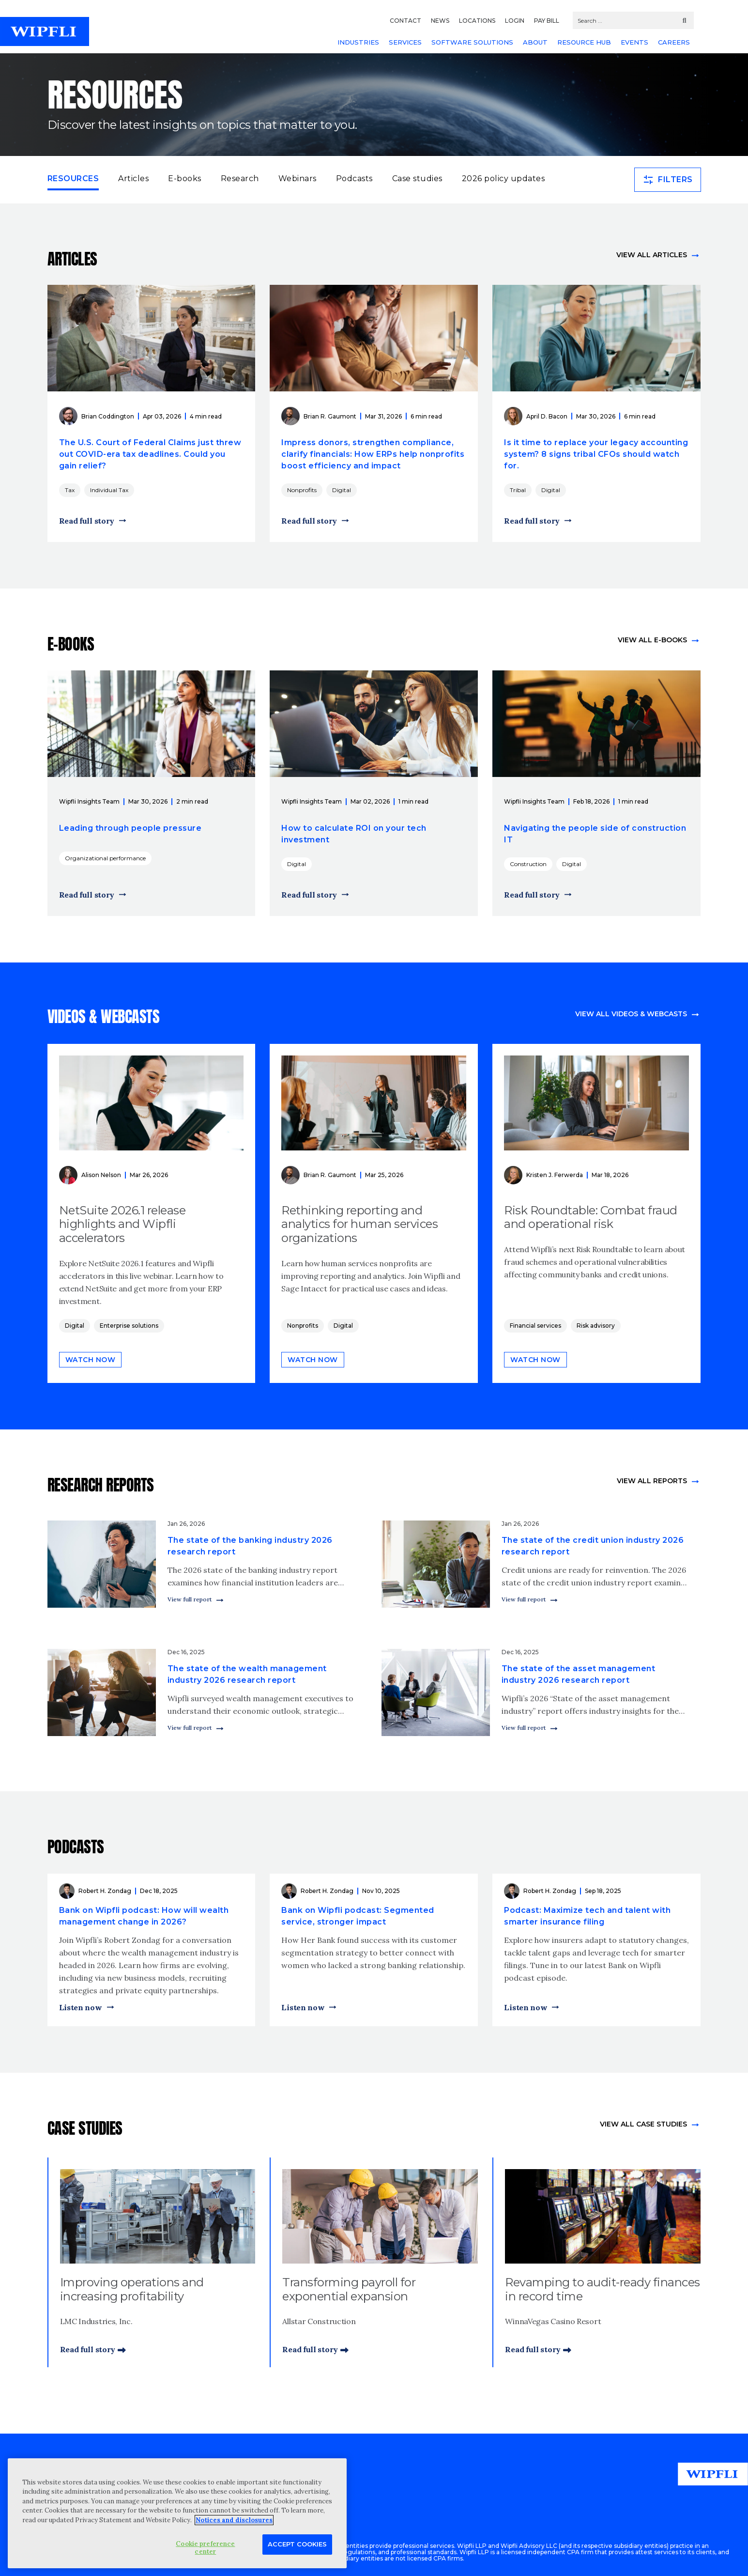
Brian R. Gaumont (330, 416)
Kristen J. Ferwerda (554, 1175)
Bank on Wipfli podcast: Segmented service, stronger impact (357, 1916)
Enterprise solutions (129, 1325)
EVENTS (634, 42)
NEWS (440, 20)
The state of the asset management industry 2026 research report (579, 1674)
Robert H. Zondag (104, 1890)
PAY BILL (546, 20)
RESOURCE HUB (584, 42)
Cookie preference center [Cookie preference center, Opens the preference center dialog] (205, 2548)
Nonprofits (302, 490)
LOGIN (514, 20)
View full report (190, 1599)
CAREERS (674, 42)
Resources (73, 177)
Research (240, 178)
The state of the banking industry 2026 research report (250, 1546)
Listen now (80, 2007)
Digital (341, 490)
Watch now (90, 1359)
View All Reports (652, 1480)
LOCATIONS (477, 20)
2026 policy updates (503, 178)
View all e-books (652, 640)
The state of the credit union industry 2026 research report (593, 1546)
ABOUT (535, 42)
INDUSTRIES (358, 42)
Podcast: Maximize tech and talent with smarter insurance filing (587, 1916)
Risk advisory (596, 1325)
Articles (133, 178)
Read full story (87, 521)
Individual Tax (109, 490)
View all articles (651, 254)
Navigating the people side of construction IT (595, 833)
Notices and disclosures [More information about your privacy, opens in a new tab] (234, 2520)
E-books (184, 178)
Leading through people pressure (130, 828)
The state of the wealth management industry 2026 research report (247, 1674)
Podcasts (354, 178)
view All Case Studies (643, 2124)
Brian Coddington (107, 416)
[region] (177, 2513)
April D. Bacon (546, 416)
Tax (70, 490)
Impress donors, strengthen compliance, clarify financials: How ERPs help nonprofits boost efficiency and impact (372, 454)
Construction (528, 864)
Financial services (535, 1325)
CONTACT (405, 20)
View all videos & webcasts (631, 1013)
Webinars (297, 178)
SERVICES (405, 42)
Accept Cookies (297, 2544)
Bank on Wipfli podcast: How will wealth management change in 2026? (144, 1916)
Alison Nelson (101, 1175)
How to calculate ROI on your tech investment (354, 833)
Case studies (417, 178)
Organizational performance (105, 858)
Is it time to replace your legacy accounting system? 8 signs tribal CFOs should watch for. (596, 454)
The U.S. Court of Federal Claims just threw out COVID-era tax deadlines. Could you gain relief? (150, 454)
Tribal (518, 490)
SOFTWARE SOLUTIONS (472, 42)
